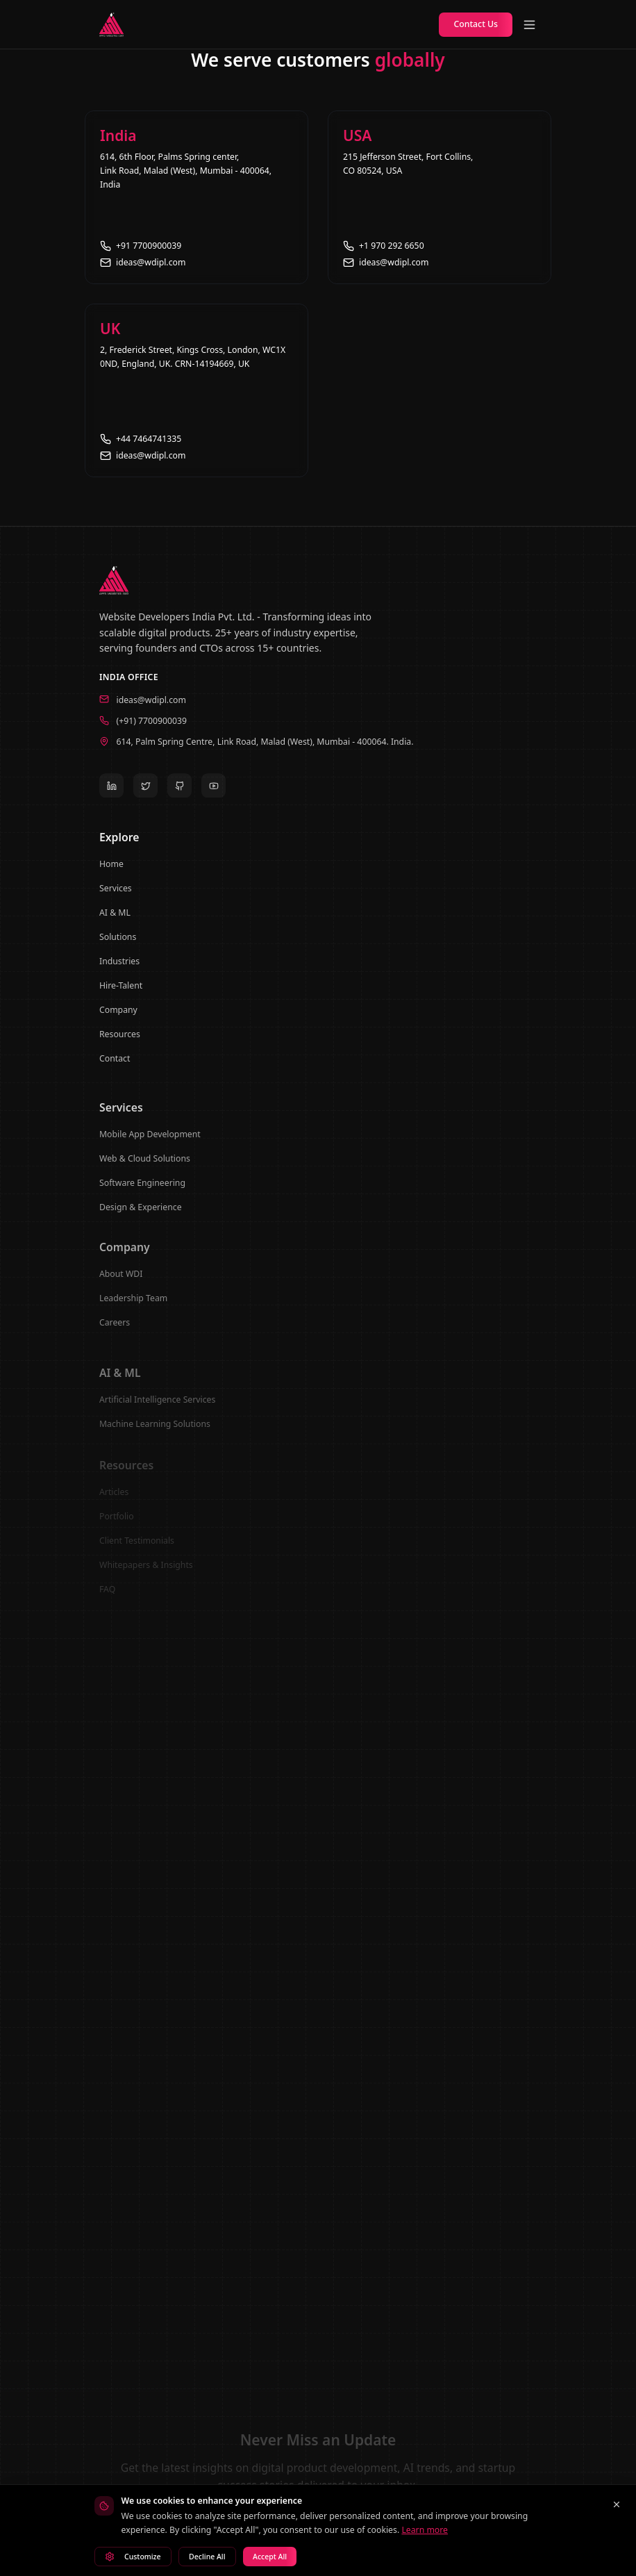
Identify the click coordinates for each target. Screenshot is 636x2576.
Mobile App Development (150, 1143)
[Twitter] (145, 791)
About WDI (120, 1285)
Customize (133, 2556)
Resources (119, 1042)
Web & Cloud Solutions (144, 1167)
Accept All (270, 2556)
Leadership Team (133, 1309)
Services (115, 896)
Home (111, 871)
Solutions (117, 944)
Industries (119, 969)
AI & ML (115, 920)
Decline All (207, 2556)
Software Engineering (142, 1192)
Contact (114, 1066)
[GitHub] (179, 791)
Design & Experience (140, 1216)
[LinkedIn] (111, 791)
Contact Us (475, 24)
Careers (114, 1333)
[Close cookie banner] (616, 2504)
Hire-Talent (120, 993)
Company (118, 1017)
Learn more (424, 2530)
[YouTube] (213, 791)
